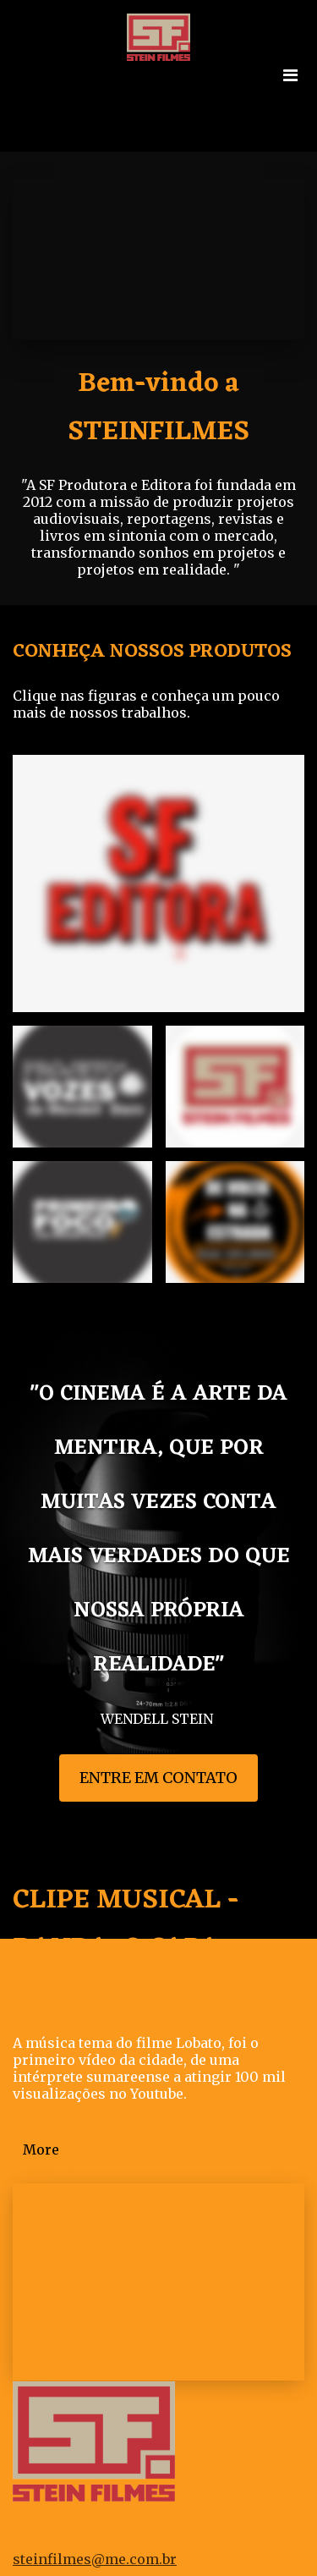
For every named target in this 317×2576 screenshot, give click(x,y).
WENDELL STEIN (158, 1718)
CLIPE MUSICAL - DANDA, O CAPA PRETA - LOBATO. (128, 1948)
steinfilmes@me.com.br (95, 2559)
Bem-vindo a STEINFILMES (158, 408)
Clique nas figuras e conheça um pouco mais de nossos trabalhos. (146, 704)
